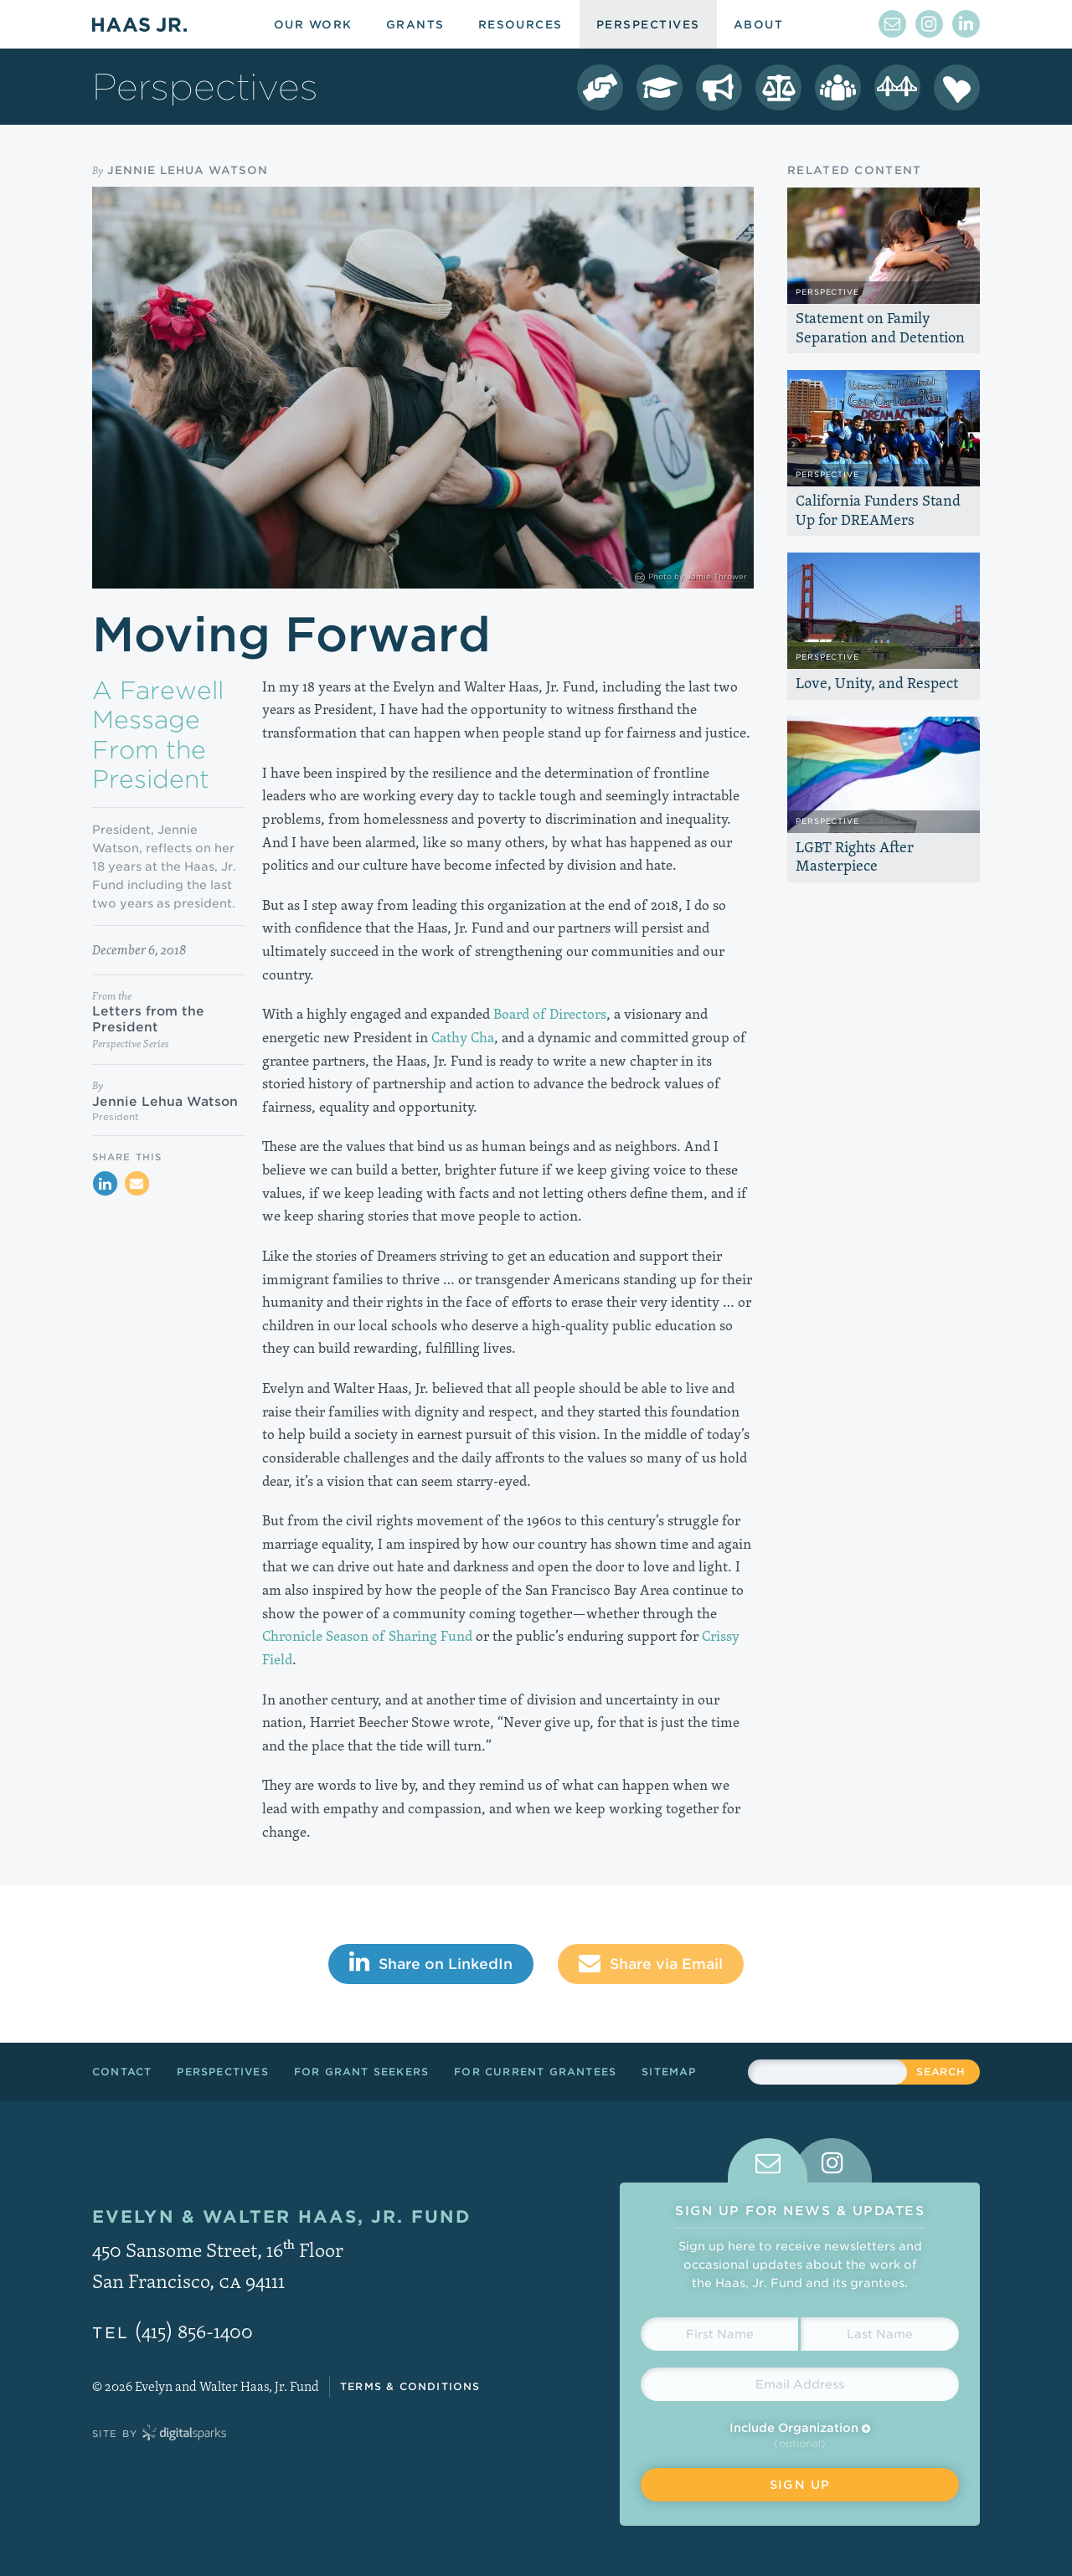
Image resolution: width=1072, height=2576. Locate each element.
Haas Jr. (139, 24)
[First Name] (719, 2334)
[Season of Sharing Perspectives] (957, 87)
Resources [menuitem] (520, 24)
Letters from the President (148, 1019)
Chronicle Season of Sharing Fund (367, 1636)
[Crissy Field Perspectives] (897, 87)
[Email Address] (800, 2384)
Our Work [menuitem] (313, 24)
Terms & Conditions (410, 2386)
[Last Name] (880, 2334)
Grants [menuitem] (415, 24)
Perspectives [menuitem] (648, 24)
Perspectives (222, 2071)
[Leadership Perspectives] (838, 87)
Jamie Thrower (717, 576)
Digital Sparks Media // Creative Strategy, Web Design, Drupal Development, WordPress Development (184, 2433)
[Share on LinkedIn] (104, 1184)
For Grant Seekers (361, 2071)
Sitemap (669, 2071)
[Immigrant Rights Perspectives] (719, 87)
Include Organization (799, 2428)
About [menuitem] (758, 24)
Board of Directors (549, 1014)
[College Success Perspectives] (659, 87)
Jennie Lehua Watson (187, 170)
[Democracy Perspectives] (600, 87)
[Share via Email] (136, 1184)
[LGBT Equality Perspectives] (778, 87)
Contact (122, 2071)
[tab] (767, 2160)
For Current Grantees (535, 2071)
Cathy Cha (462, 1037)
